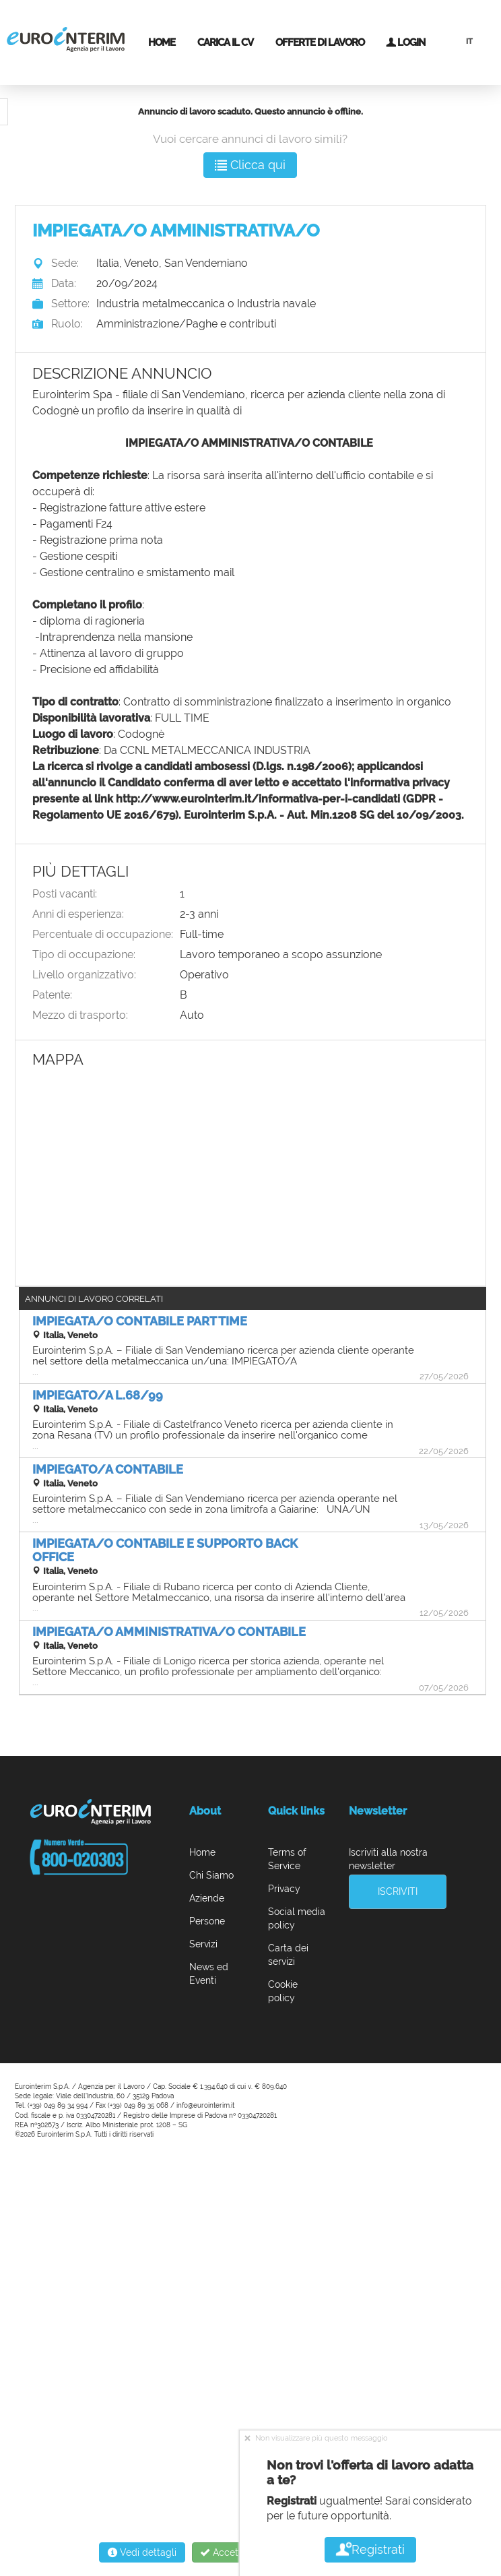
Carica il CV (225, 42)
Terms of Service (287, 1859)
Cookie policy (283, 1991)
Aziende (206, 1898)
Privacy (284, 1888)
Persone (207, 1921)
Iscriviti (398, 1891)
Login (405, 42)
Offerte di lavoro (319, 42)
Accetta (216, 2552)
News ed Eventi (208, 1973)
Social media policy (296, 1918)
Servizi (203, 1944)
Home (161, 42)
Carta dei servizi (288, 1955)
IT (469, 41)
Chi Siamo (211, 1875)
